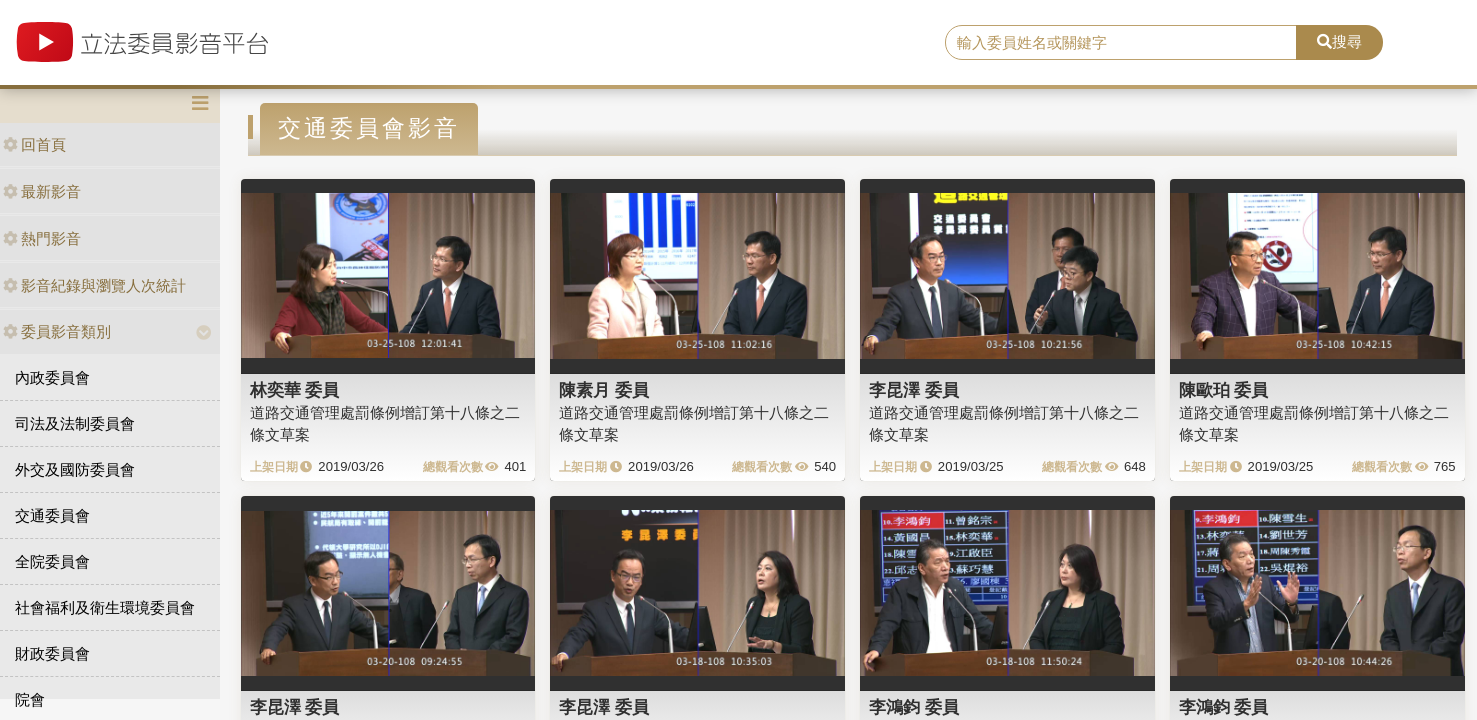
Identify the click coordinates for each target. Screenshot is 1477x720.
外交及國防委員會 (75, 469)
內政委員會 (52, 377)
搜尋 (1339, 41)
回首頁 (34, 144)
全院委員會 (52, 561)
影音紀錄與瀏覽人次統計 (94, 285)
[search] (1121, 43)
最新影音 (42, 191)
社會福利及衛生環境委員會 (105, 607)
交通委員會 (52, 515)
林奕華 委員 (295, 390)
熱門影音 (42, 238)
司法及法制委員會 (75, 423)
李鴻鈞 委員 (914, 707)
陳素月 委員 (604, 390)
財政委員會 (52, 653)
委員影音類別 (57, 331)
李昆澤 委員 (914, 390)
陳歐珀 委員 (1224, 390)
